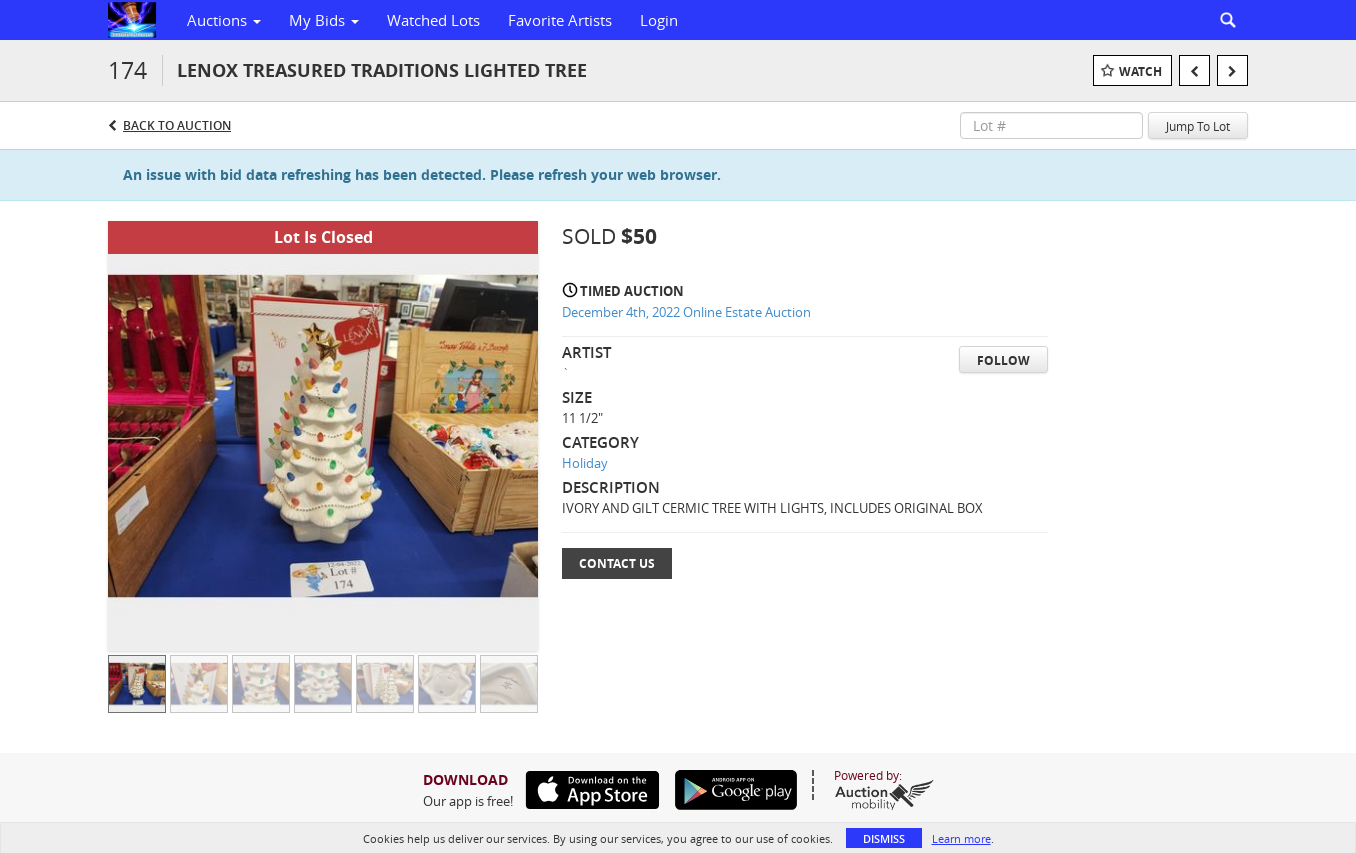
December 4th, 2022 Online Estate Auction (686, 312)
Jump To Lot (1198, 126)
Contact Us (617, 563)
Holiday (585, 463)
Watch (1140, 71)
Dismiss (884, 838)
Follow (1003, 360)
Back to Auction (177, 125)
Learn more (961, 838)
